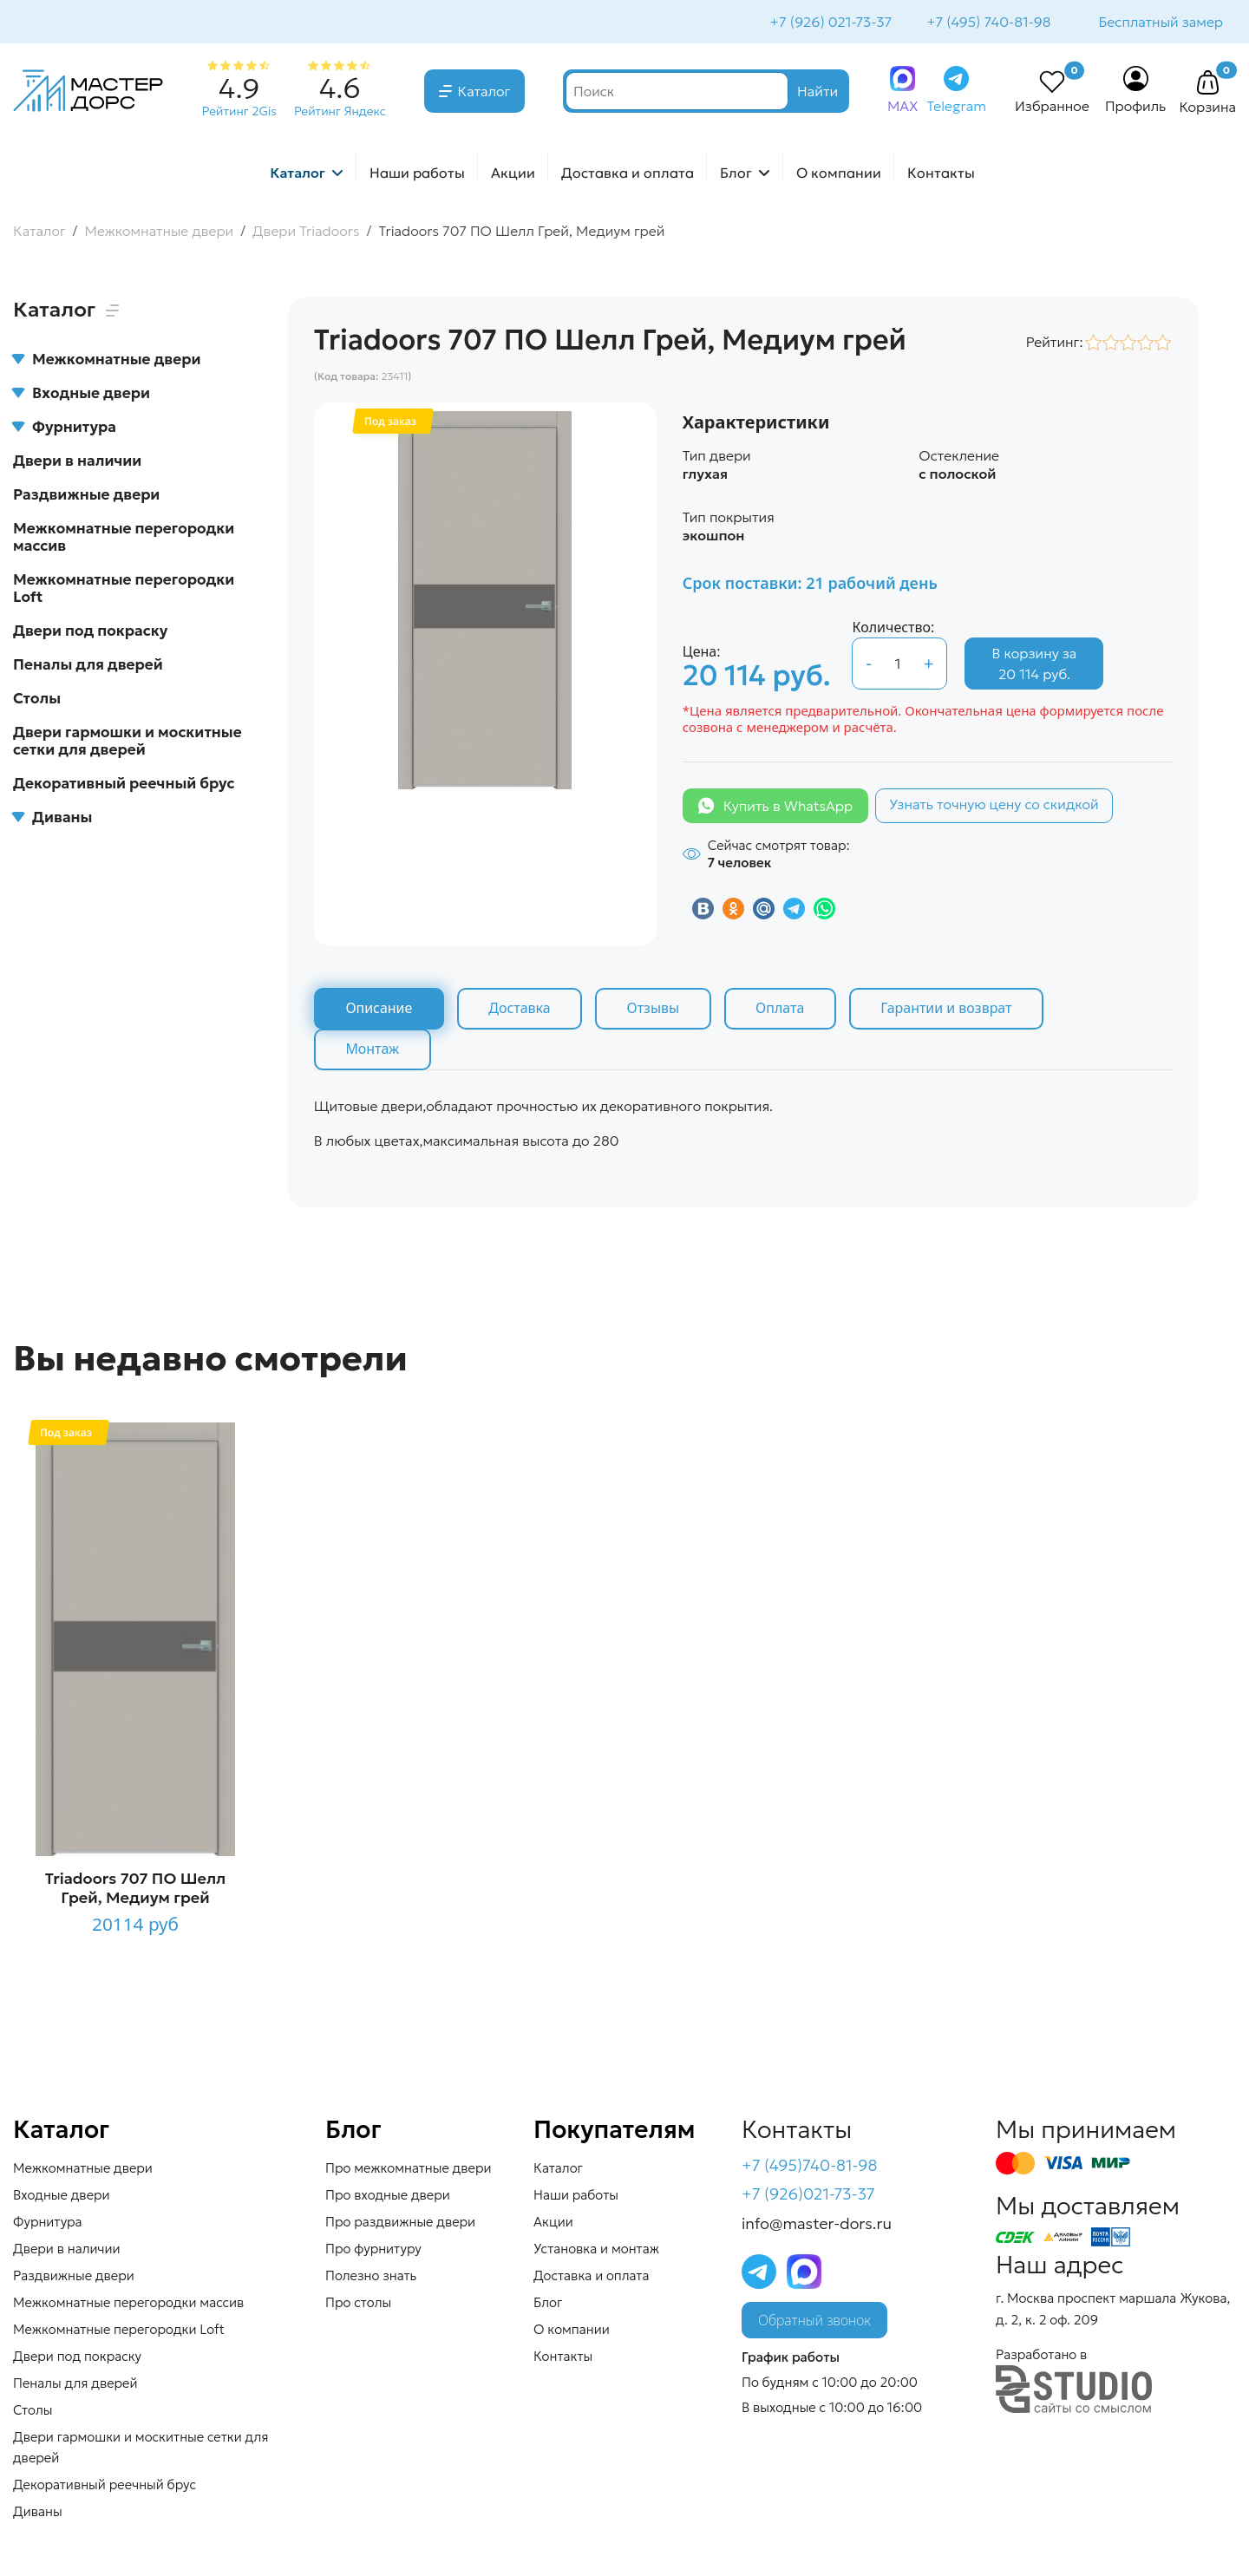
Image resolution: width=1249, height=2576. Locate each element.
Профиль (1136, 107)
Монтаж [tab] (373, 1051)
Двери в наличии (77, 462)
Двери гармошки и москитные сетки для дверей (127, 742)
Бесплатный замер (1159, 22)
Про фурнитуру (373, 2250)
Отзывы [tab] (655, 1010)
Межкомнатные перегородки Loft (123, 590)
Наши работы (417, 174)
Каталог (484, 92)
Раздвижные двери (86, 496)
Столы (37, 699)
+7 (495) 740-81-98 (987, 22)
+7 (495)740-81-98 (810, 2167)
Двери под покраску (90, 632)
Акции (513, 174)
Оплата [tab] (783, 1010)
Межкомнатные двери (106, 360)
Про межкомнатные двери (408, 2169)
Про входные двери (387, 2196)
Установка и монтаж (596, 2250)
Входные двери (81, 394)
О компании (838, 174)
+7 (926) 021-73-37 (829, 22)
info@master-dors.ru (817, 2226)
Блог (736, 174)
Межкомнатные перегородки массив (123, 538)
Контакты (941, 174)
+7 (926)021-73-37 (808, 2197)
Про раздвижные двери (400, 2223)
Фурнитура (64, 428)
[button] (1207, 85)
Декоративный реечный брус (124, 784)
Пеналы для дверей (88, 666)
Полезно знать (370, 2277)
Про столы (358, 2304)
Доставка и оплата (627, 174)
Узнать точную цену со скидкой (994, 805)
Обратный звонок (814, 2322)
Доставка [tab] (521, 1010)
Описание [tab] (379, 1010)
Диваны (52, 818)
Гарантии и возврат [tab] (951, 1010)
